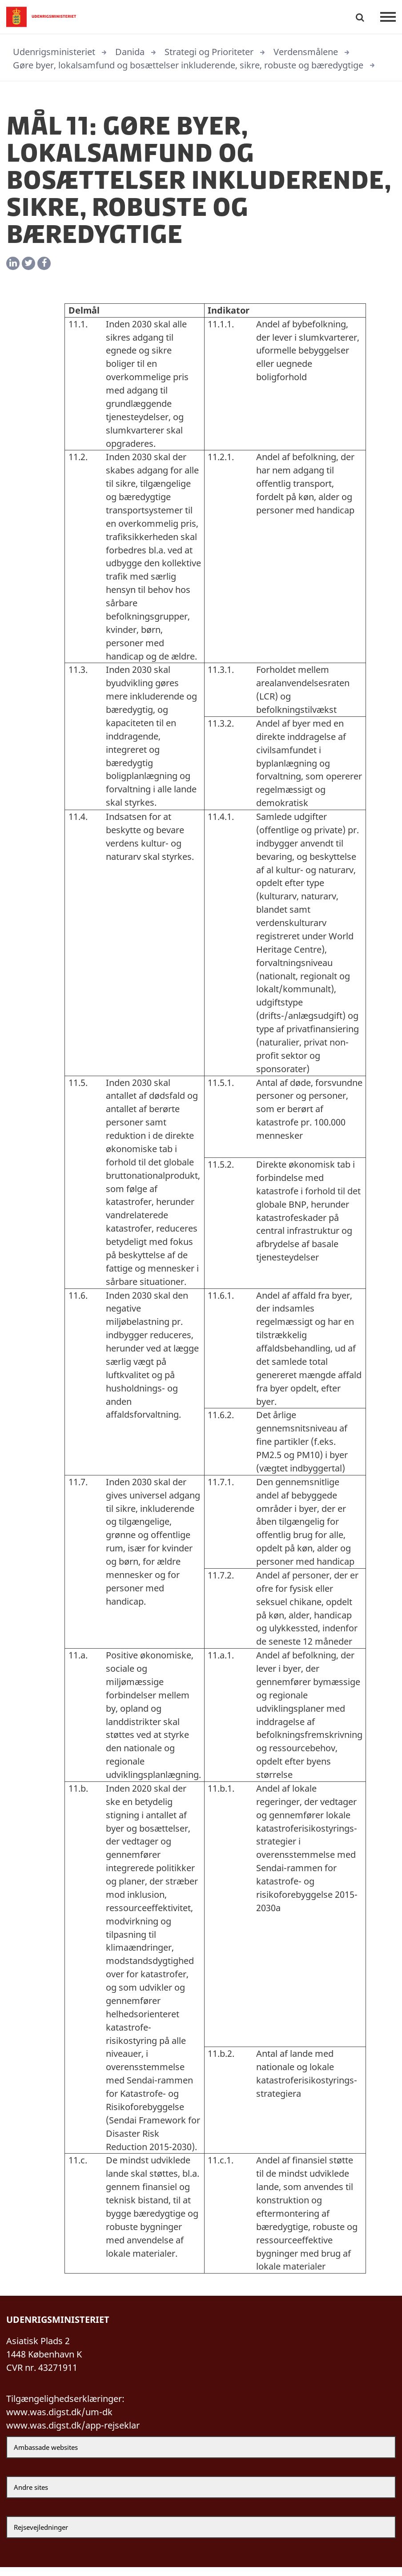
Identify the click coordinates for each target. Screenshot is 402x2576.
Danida (130, 52)
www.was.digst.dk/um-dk (59, 2420)
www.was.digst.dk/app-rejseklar (73, 2434)
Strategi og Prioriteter (209, 52)
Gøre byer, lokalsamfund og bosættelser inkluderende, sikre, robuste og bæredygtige (188, 65)
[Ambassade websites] (201, 2456)
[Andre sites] (201, 2496)
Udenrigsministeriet (54, 52)
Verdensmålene (305, 52)
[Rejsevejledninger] (201, 2536)
